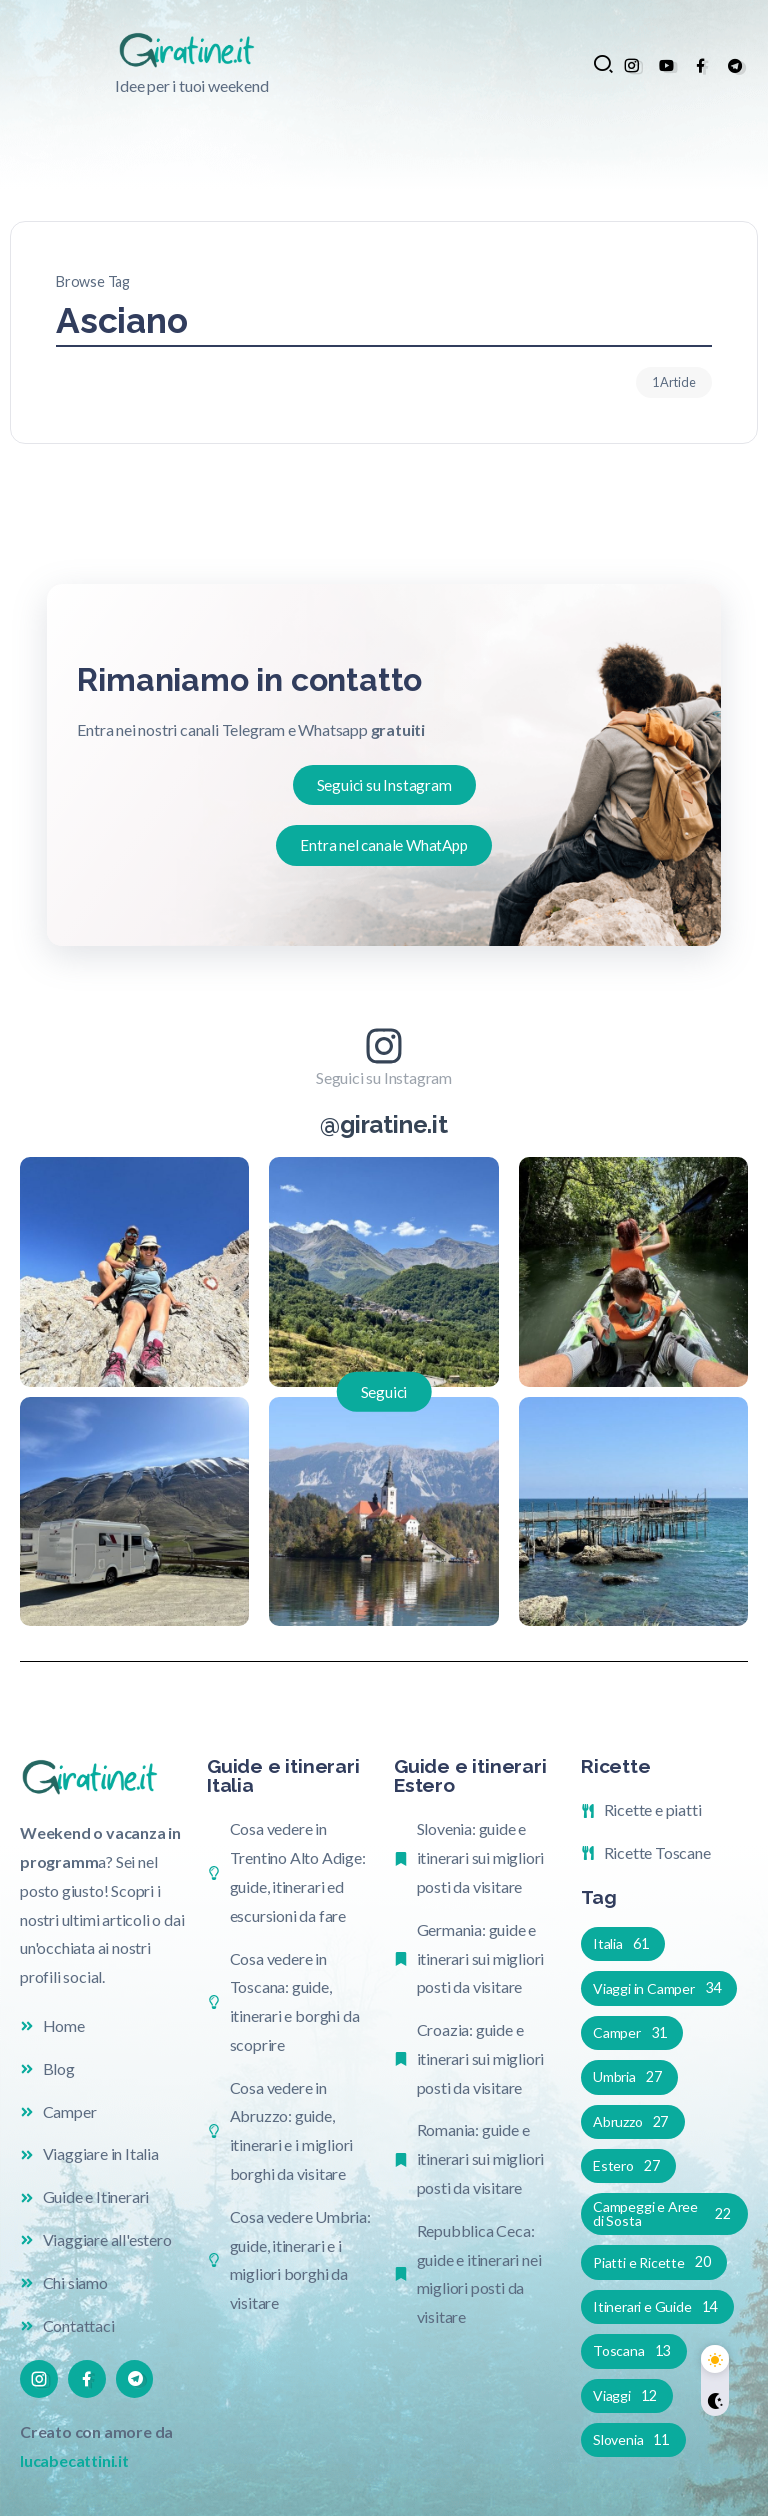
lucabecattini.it (74, 2460)
